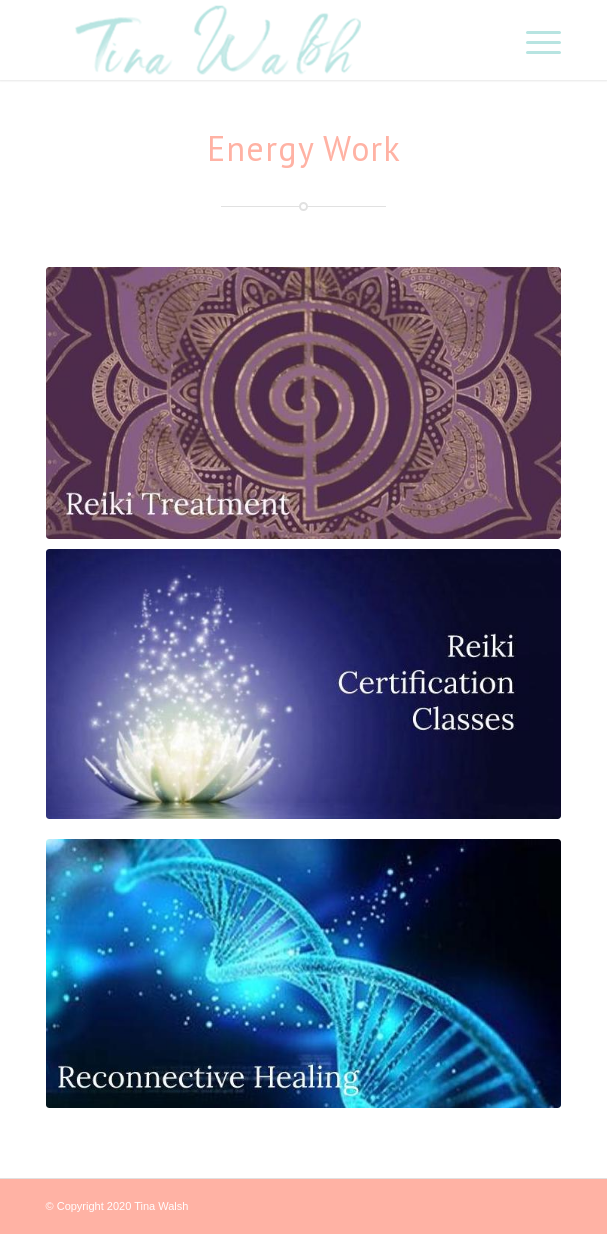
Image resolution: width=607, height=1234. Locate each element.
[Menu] (533, 40)
